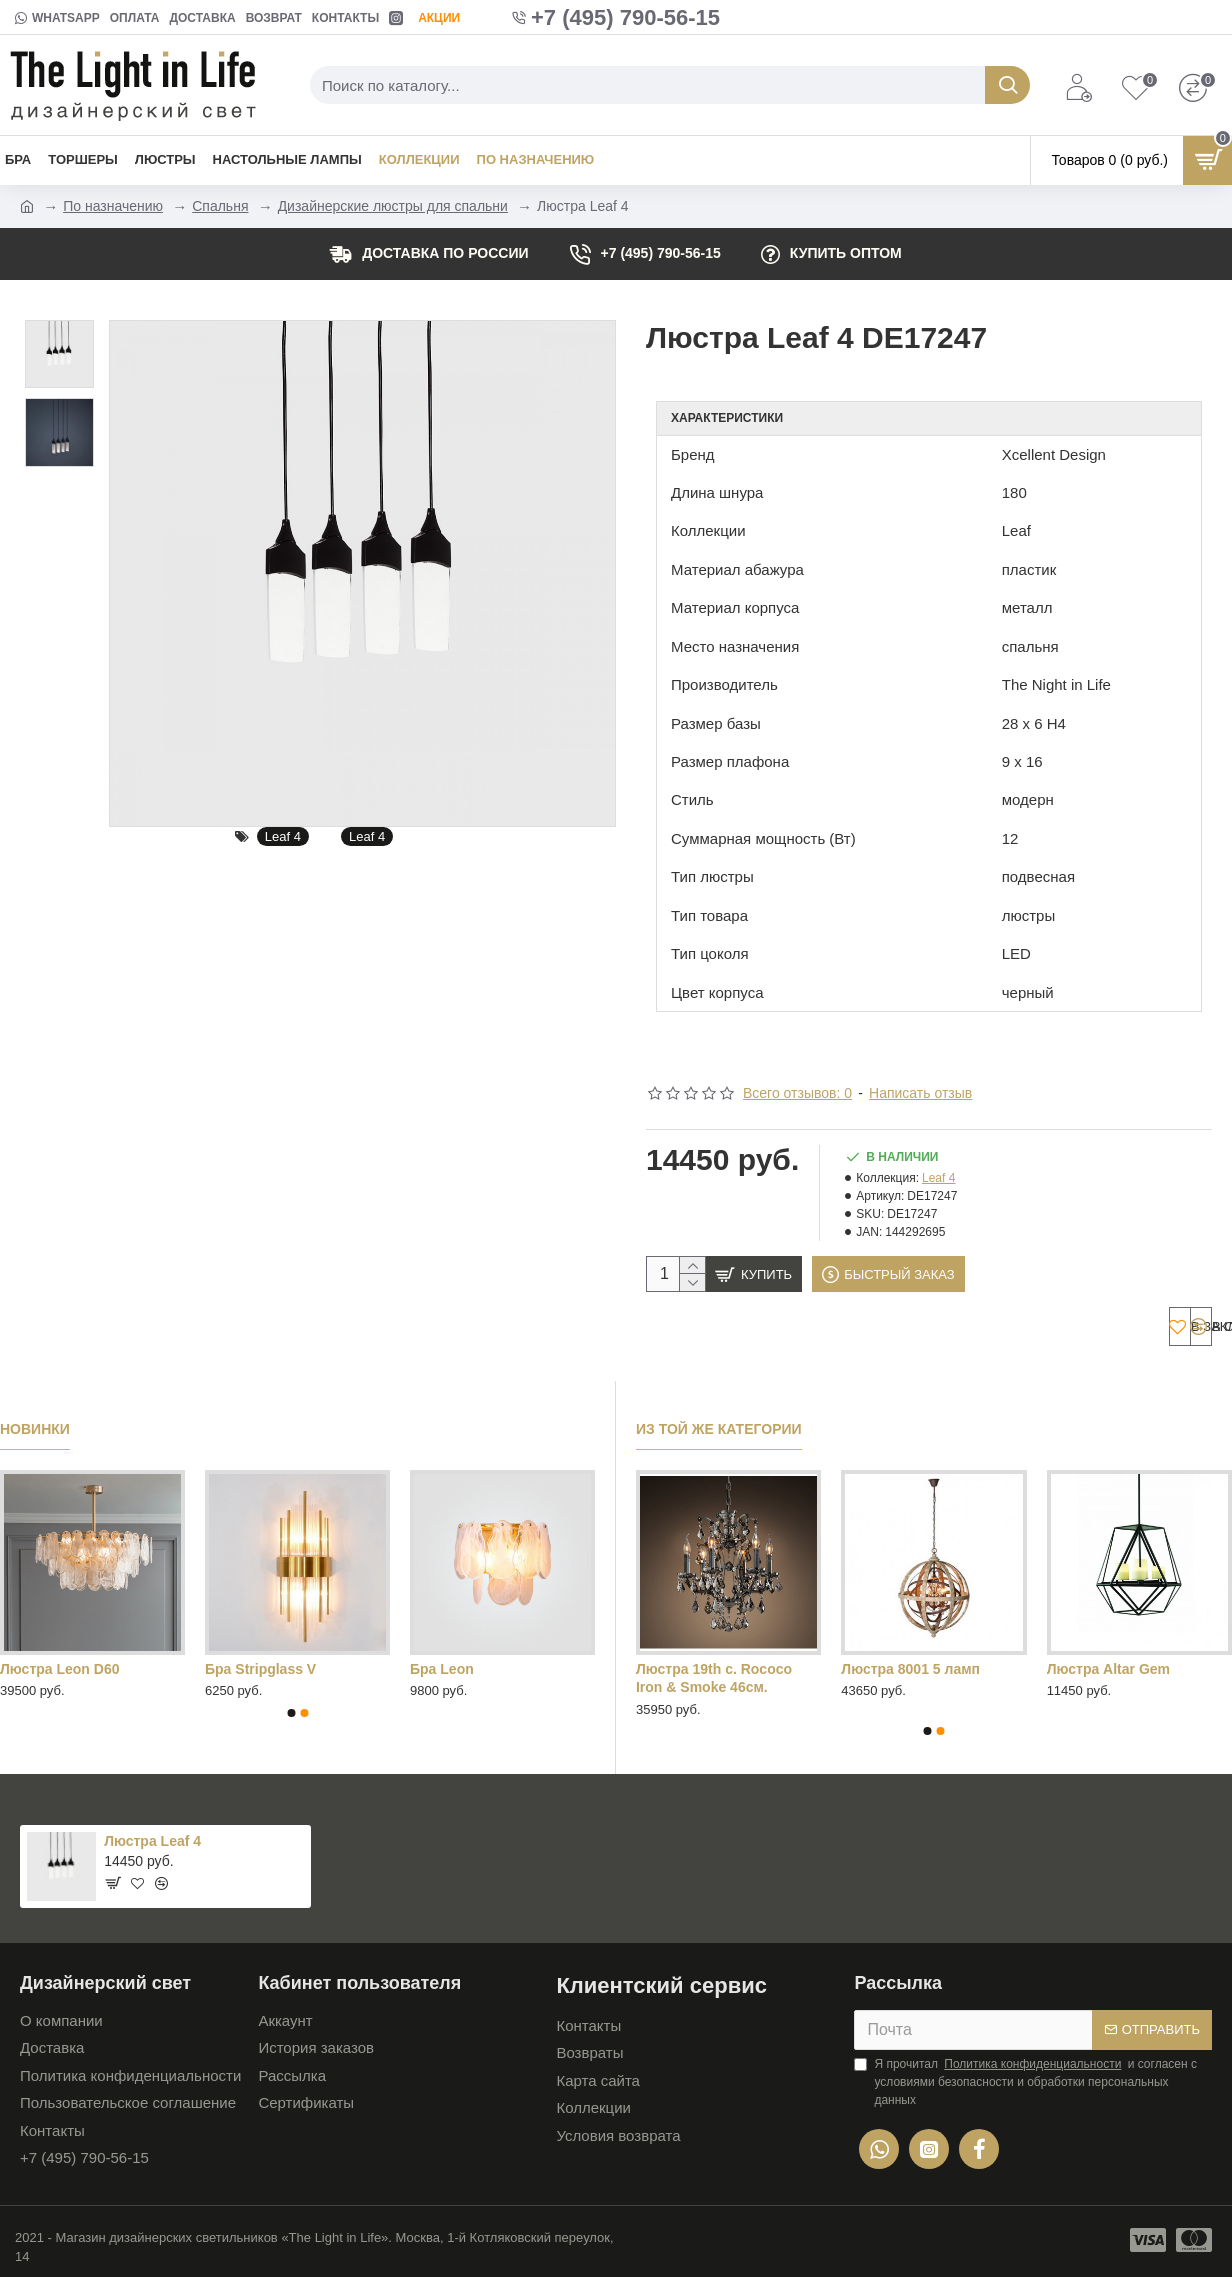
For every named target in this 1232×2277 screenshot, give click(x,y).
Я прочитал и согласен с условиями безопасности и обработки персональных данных (1025, 2076)
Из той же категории (719, 1425)
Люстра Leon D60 (59, 1664)
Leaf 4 (283, 836)
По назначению (113, 206)
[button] (291, 1708)
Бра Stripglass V (260, 1664)
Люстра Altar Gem (1108, 1664)
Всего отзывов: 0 (797, 1068)
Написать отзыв (920, 1068)
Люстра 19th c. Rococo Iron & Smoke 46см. (714, 1673)
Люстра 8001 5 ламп (910, 1664)
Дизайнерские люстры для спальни (393, 206)
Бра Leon (442, 1664)
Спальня (220, 206)
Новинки (35, 1425)
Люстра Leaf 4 (152, 1836)
